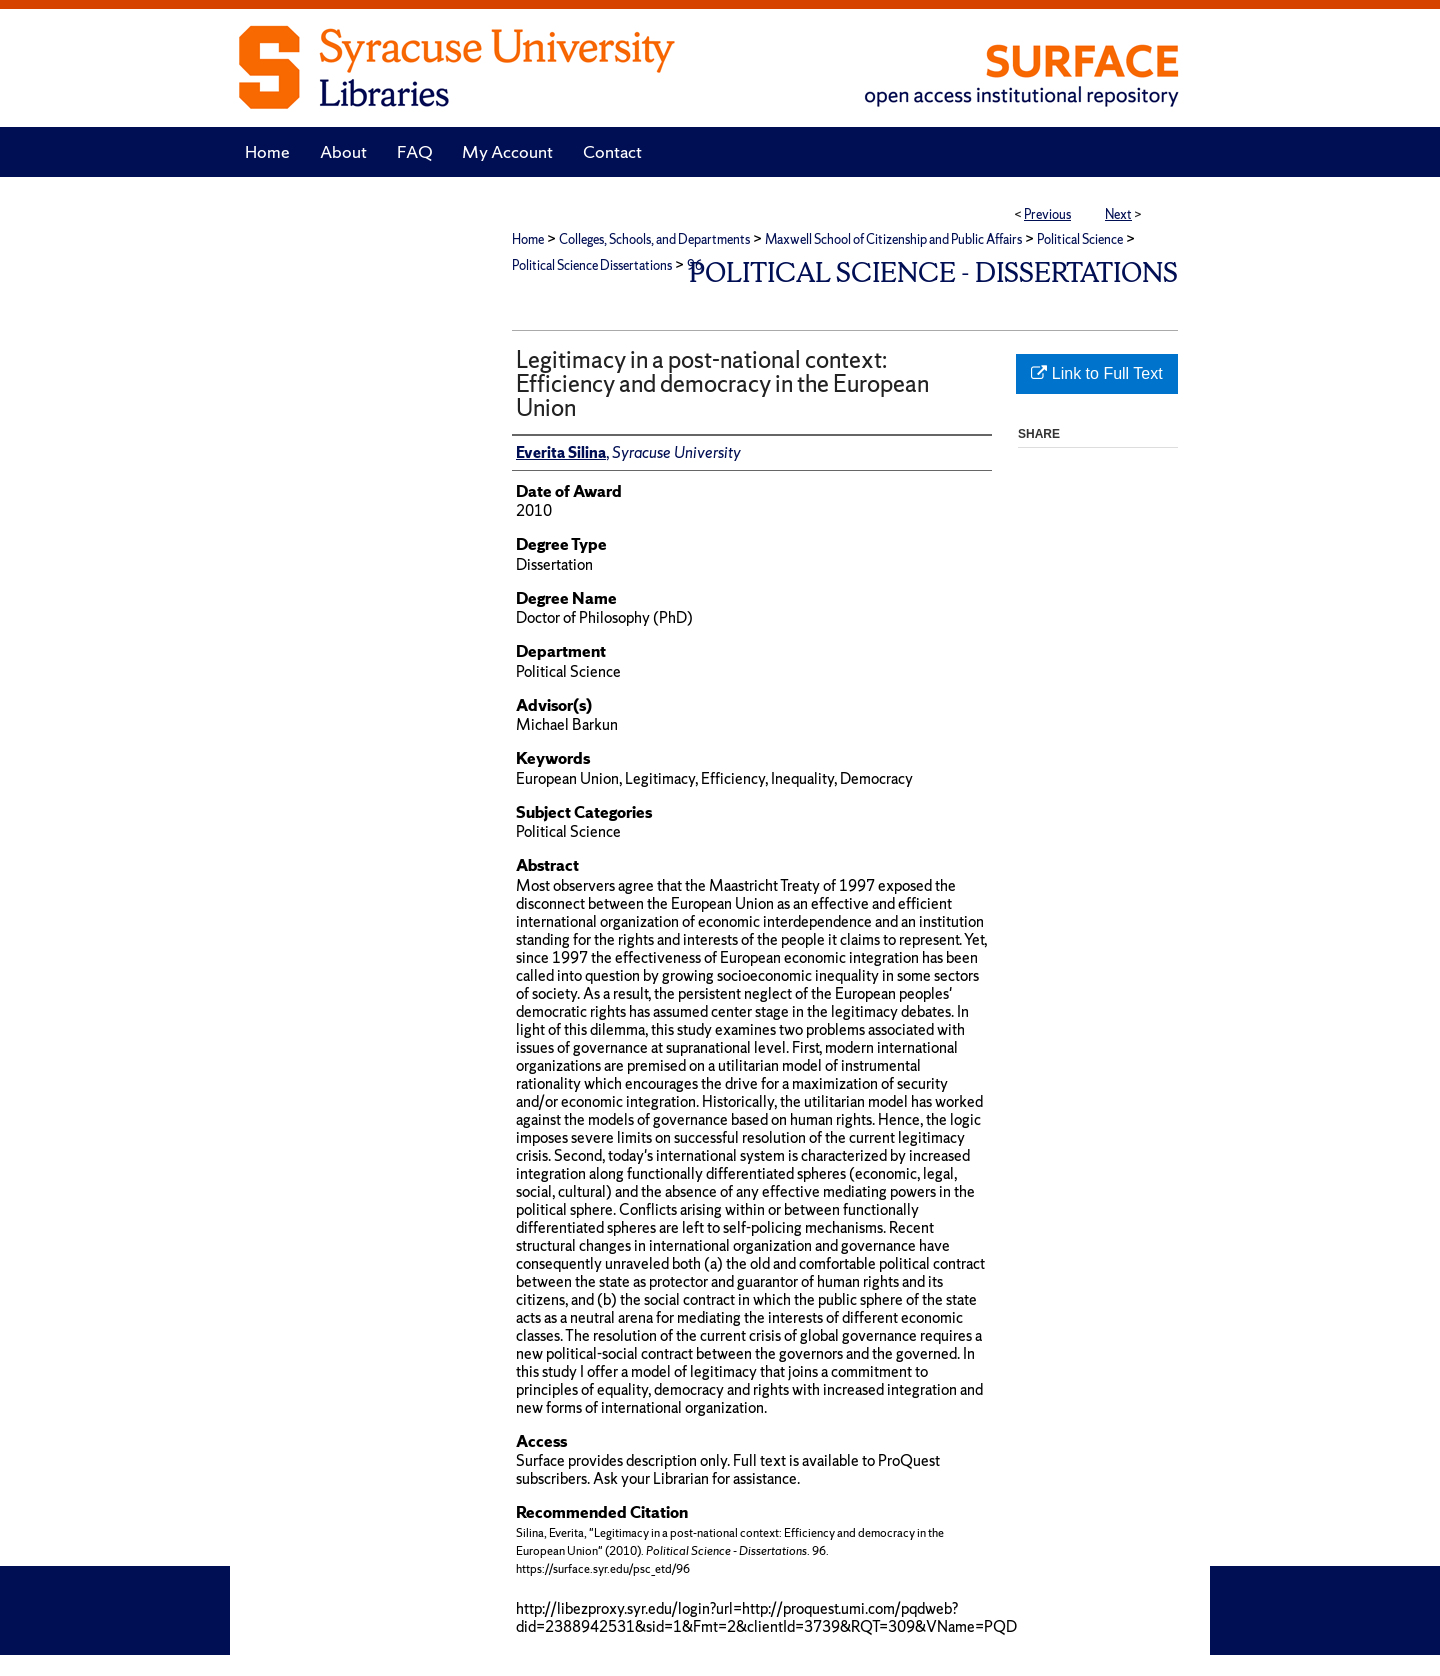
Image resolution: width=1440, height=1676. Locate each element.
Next (1118, 214)
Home (528, 239)
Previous (1047, 214)
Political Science (1080, 239)
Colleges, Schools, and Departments (654, 239)
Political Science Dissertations (592, 265)
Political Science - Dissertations (933, 272)
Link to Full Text (1096, 373)
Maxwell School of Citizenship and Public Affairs (893, 239)
